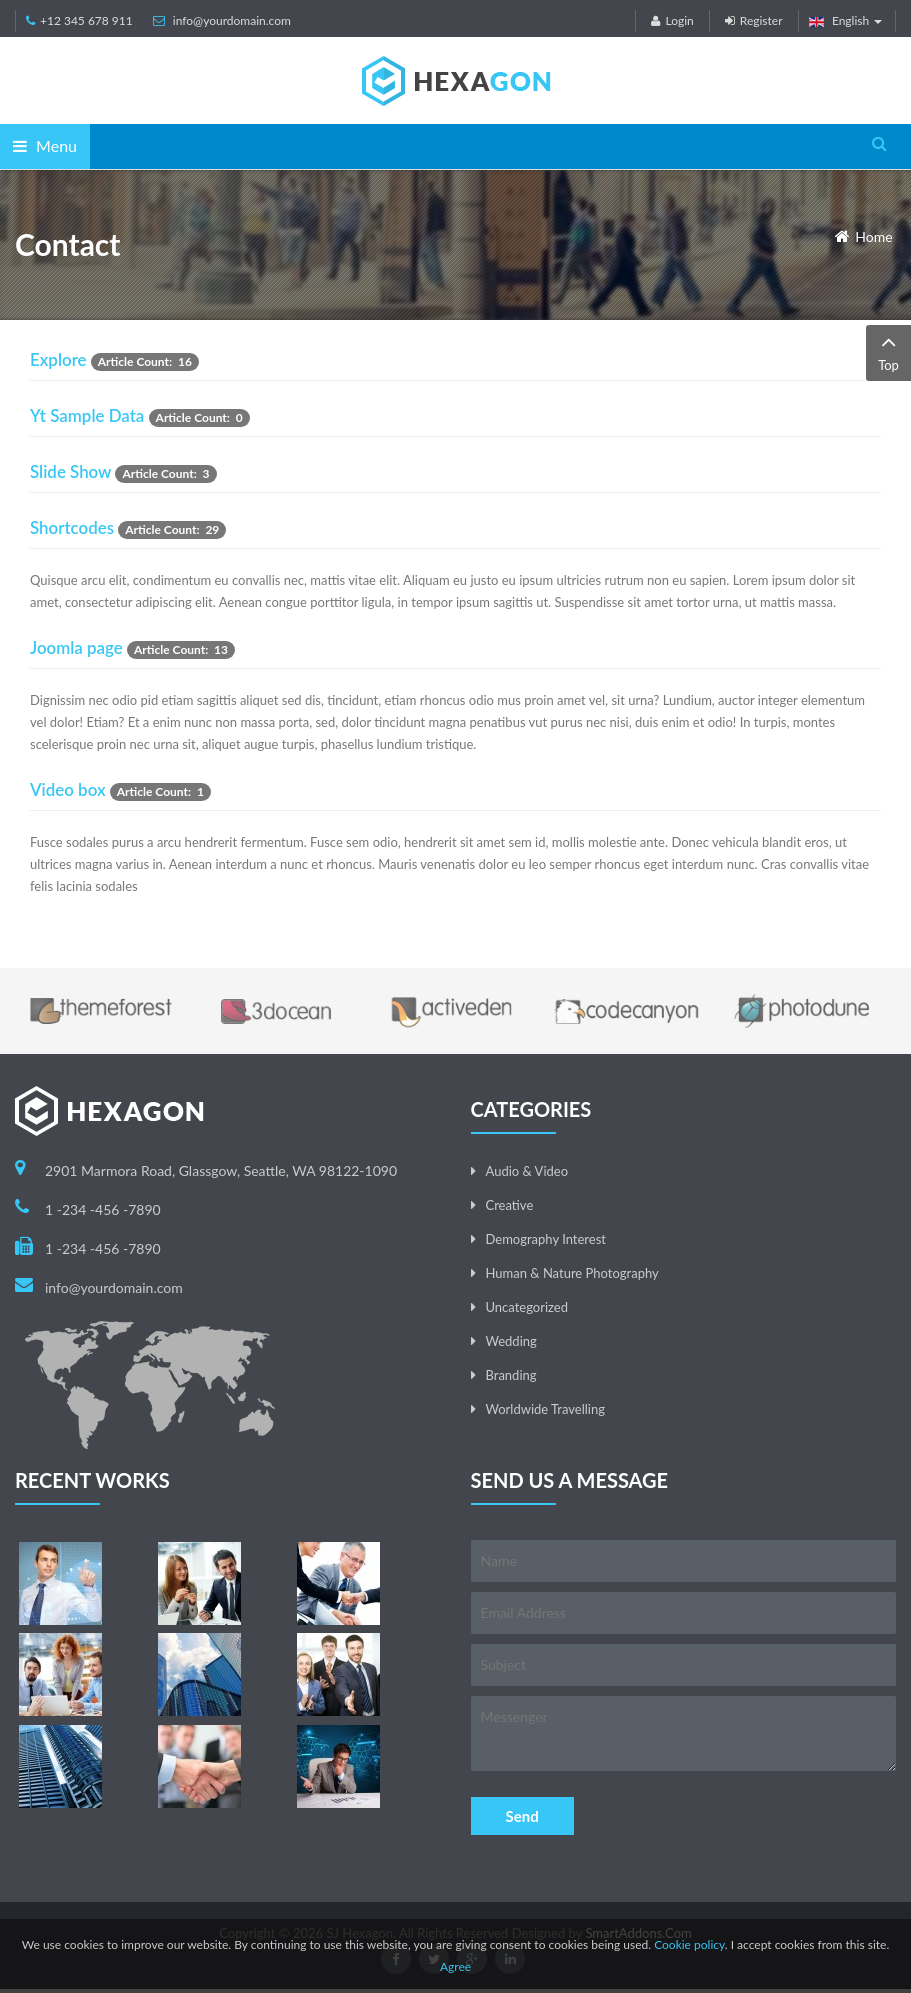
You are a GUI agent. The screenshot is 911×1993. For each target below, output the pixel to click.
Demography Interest (546, 1239)
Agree (455, 1966)
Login (672, 20)
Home (873, 236)
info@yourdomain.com (232, 20)
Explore (58, 359)
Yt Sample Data (87, 415)
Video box (68, 789)
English (846, 20)
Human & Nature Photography (572, 1273)
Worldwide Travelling (545, 1409)
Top (888, 351)
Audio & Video (527, 1171)
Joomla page (76, 647)
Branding (511, 1375)
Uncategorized (527, 1307)
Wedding (511, 1341)
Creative (510, 1205)
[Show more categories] (865, 424)
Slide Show (70, 471)
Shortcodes (72, 527)
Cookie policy (689, 1944)
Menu (45, 145)
